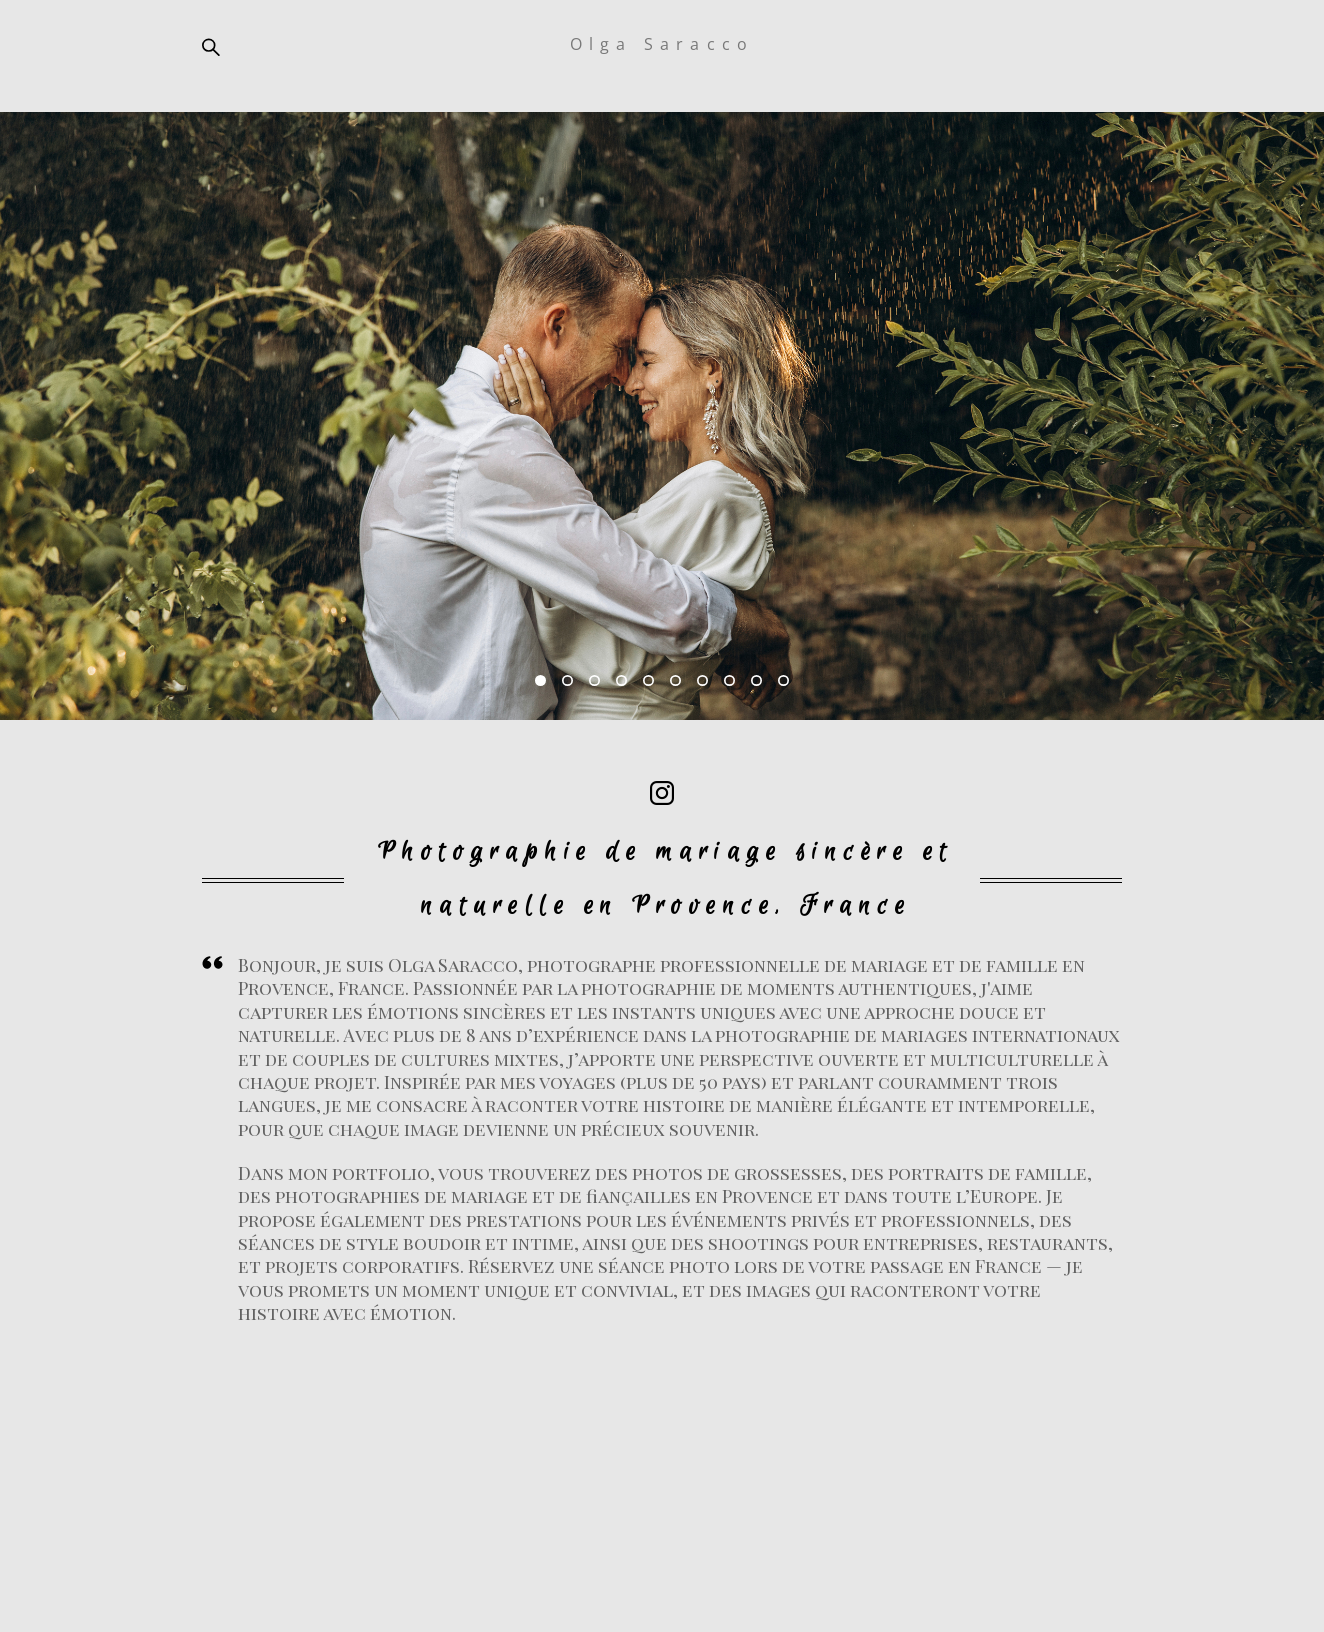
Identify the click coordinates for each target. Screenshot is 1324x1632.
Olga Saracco (662, 44)
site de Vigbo (661, 1584)
